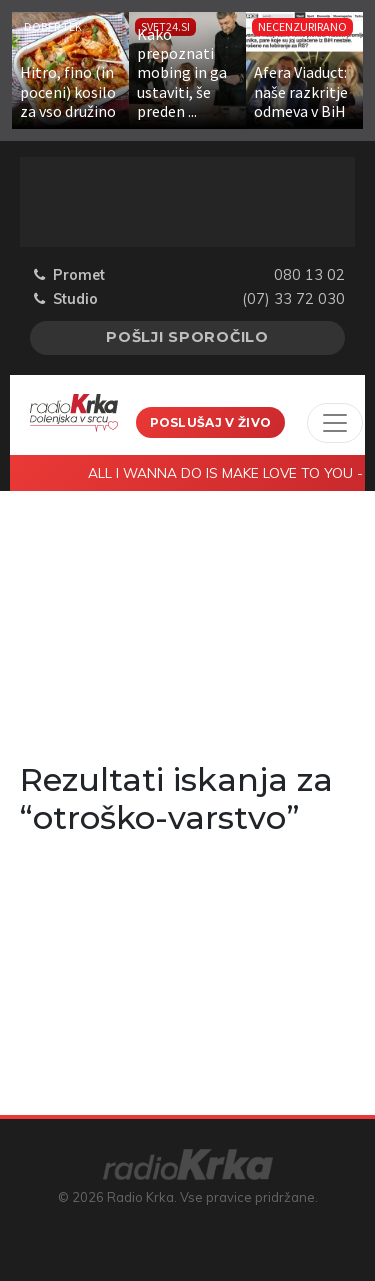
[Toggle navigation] (335, 423)
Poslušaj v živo (211, 422)
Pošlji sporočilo (187, 337)
